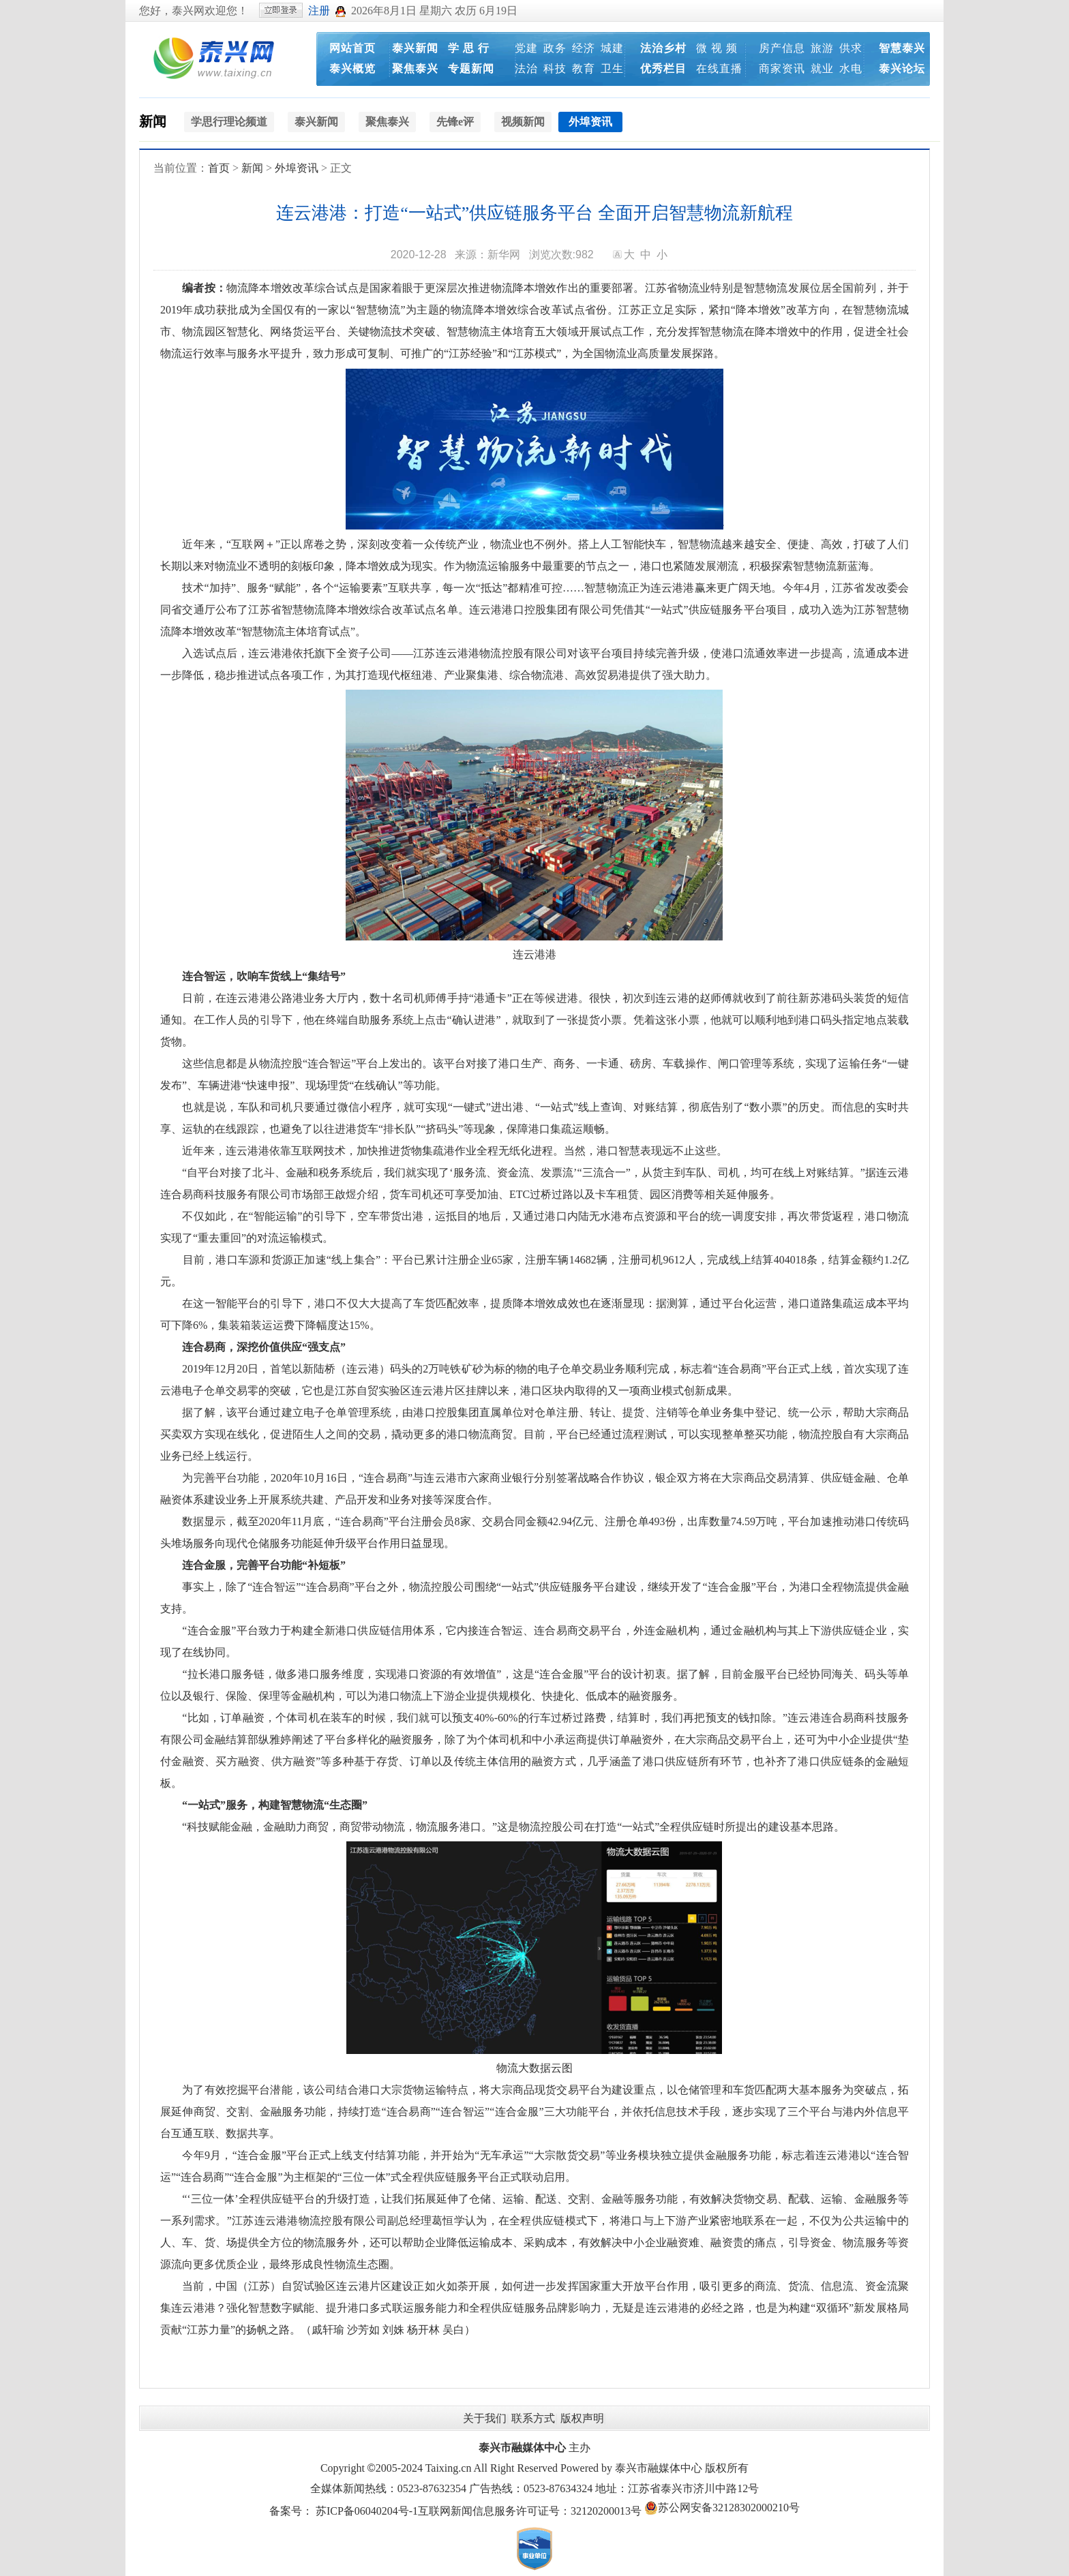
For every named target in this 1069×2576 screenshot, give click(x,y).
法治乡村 (663, 48)
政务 (555, 48)
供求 (850, 48)
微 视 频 (717, 48)
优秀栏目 (663, 68)
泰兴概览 (352, 68)
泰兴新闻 (415, 48)
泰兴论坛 (902, 68)
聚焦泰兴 (415, 68)
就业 (822, 68)
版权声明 (582, 2418)
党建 (526, 48)
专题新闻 (471, 68)
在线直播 (719, 68)
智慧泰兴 (902, 48)
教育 (583, 68)
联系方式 (533, 2418)
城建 (612, 48)
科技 (555, 68)
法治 (526, 68)
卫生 (612, 68)
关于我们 (485, 2418)
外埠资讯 (296, 168)
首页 (219, 168)
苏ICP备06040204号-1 (367, 2511)
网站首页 (352, 48)
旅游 (822, 48)
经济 (583, 48)
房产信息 (782, 48)
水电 (850, 68)
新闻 (152, 121)
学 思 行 (469, 48)
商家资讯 (782, 68)
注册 (319, 10)
